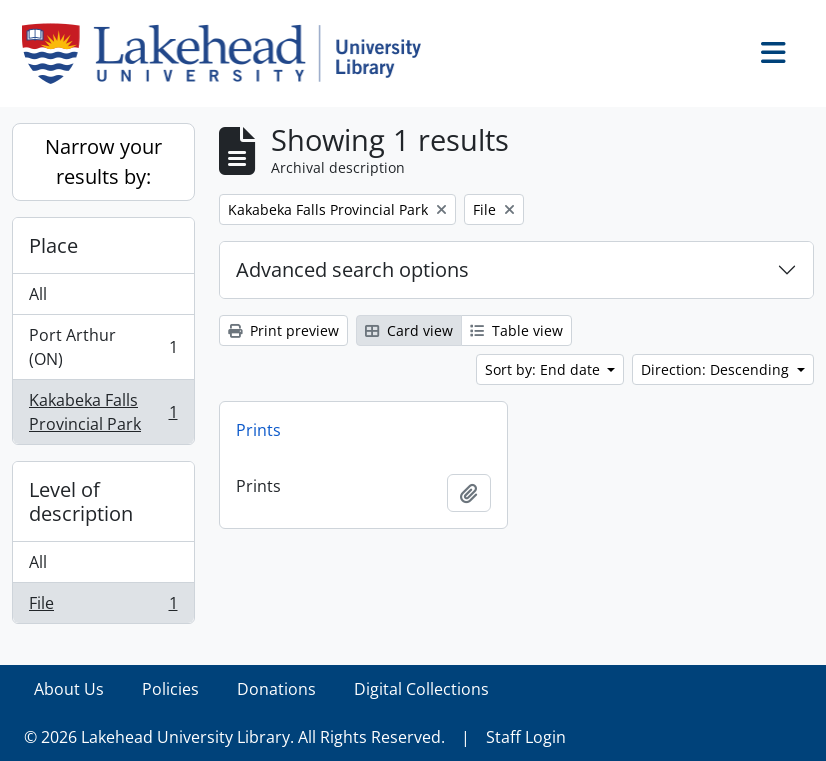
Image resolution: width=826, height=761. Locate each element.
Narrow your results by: (103, 161)
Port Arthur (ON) (103, 347)
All (38, 294)
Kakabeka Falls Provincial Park (103, 412)
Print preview (283, 330)
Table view (516, 330)
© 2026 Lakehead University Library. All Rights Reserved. (234, 737)
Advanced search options (352, 269)
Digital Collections (421, 689)
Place (53, 245)
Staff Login (526, 737)
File (103, 607)
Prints (258, 430)
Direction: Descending (717, 369)
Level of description (81, 501)
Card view (409, 330)
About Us (69, 689)
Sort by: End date (544, 369)
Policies (170, 689)
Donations (276, 689)
